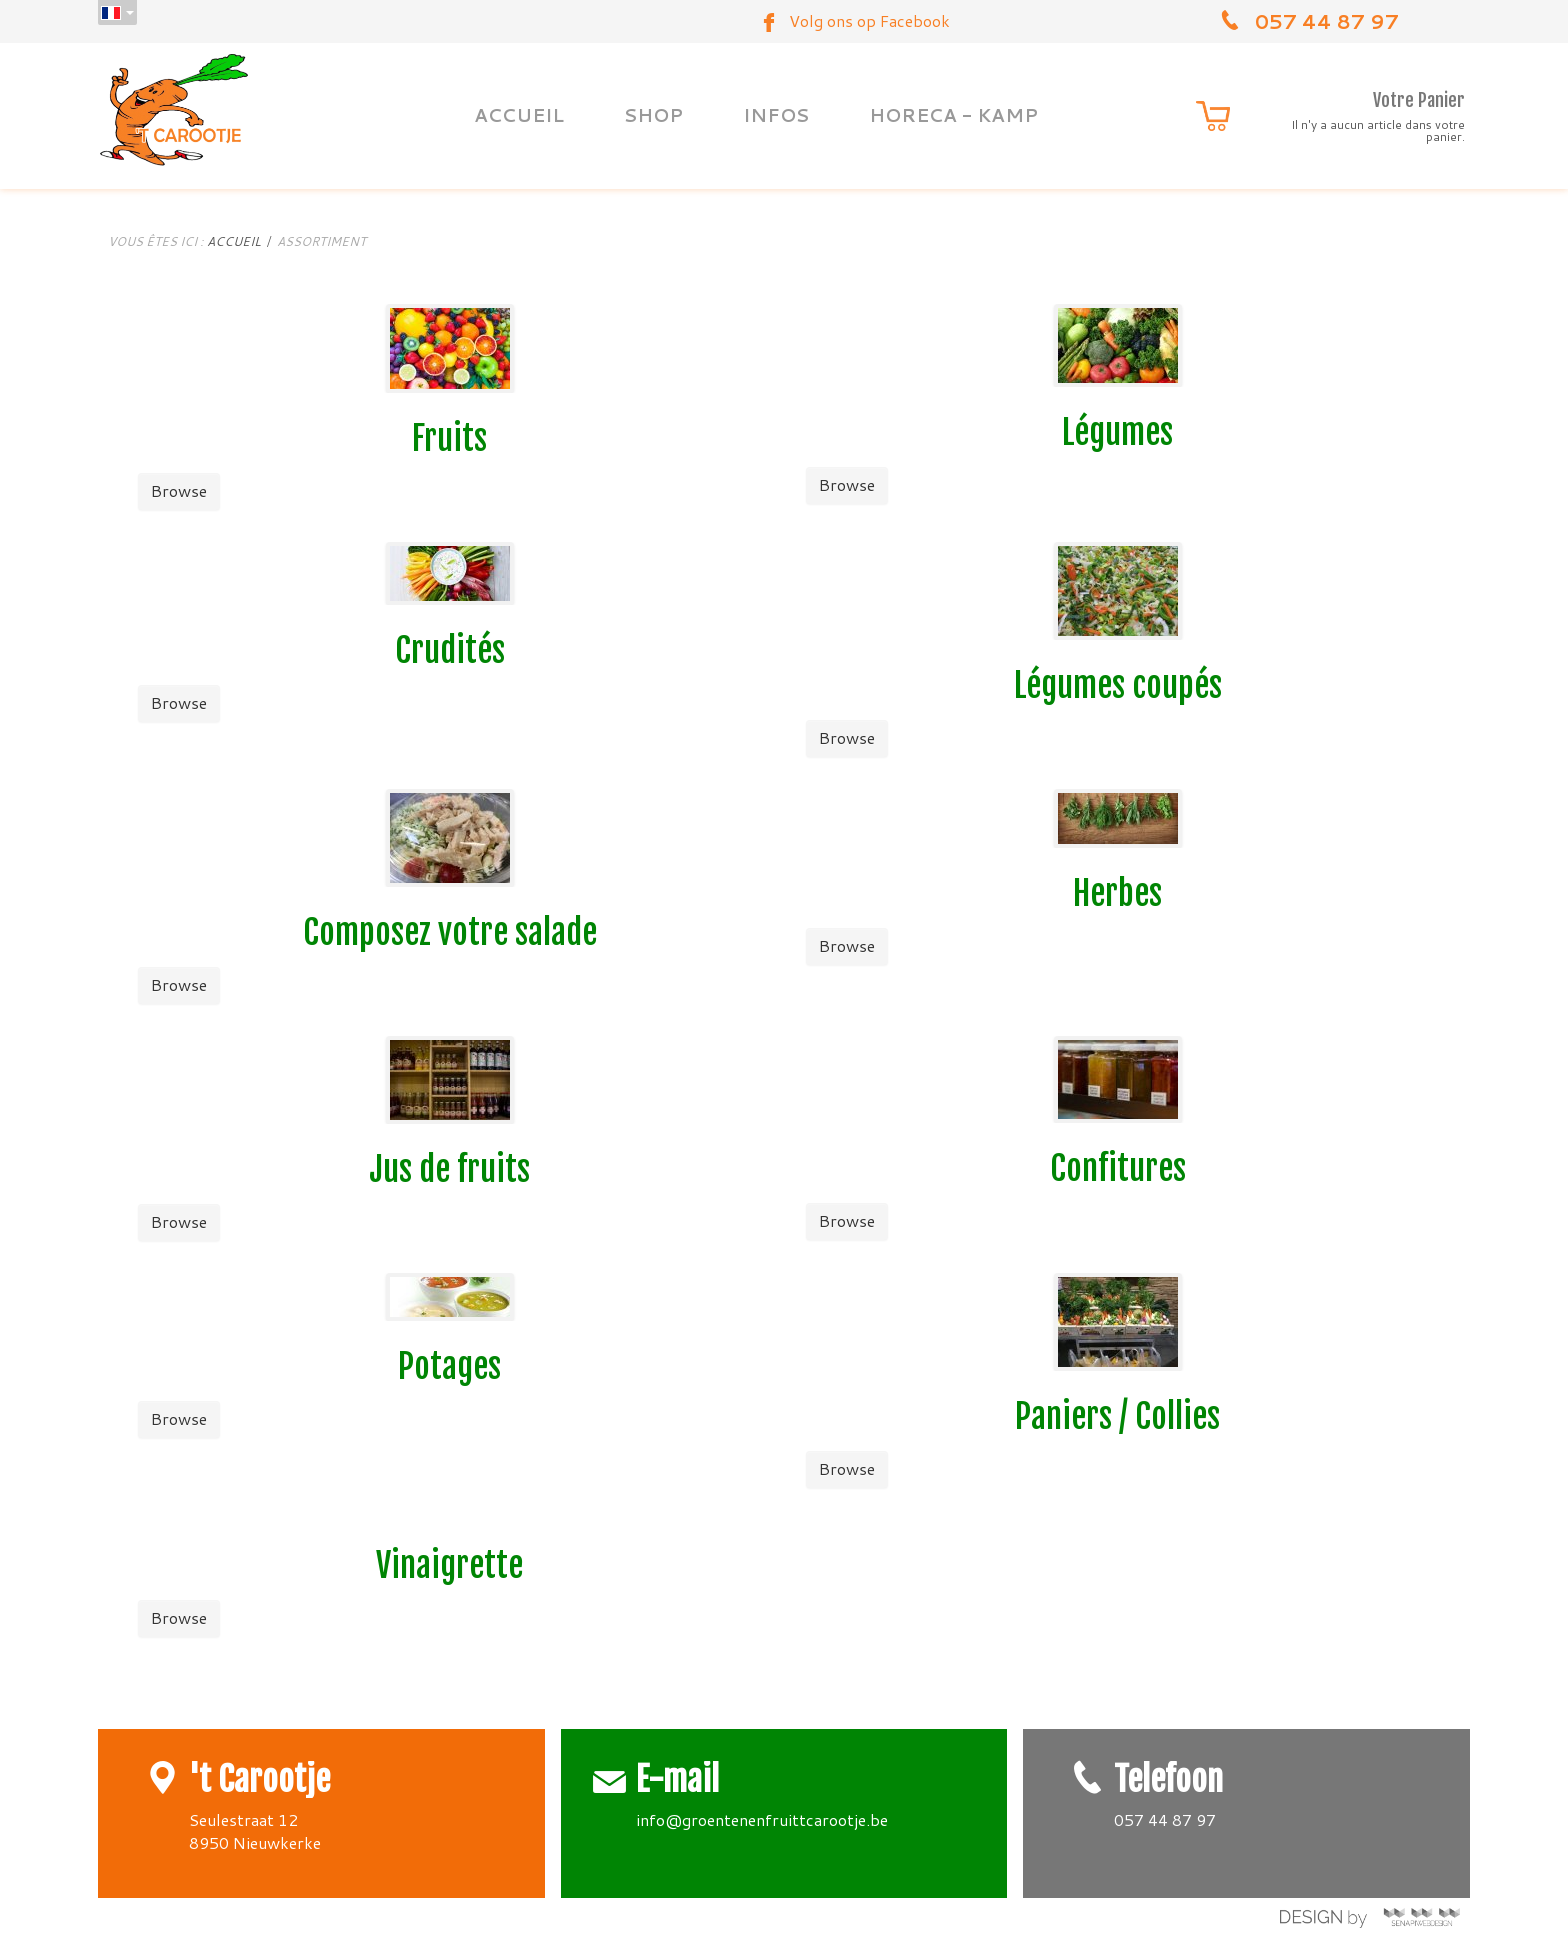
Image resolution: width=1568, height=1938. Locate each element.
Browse (179, 490)
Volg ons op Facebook (869, 20)
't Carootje (259, 1779)
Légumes (1117, 432)
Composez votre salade (450, 932)
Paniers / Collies (1117, 1416)
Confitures (1118, 1168)
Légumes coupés (1118, 685)
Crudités (450, 650)
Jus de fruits (449, 1169)
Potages (449, 1366)
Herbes (1117, 893)
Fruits (449, 438)
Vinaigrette (449, 1565)
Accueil (234, 241)
